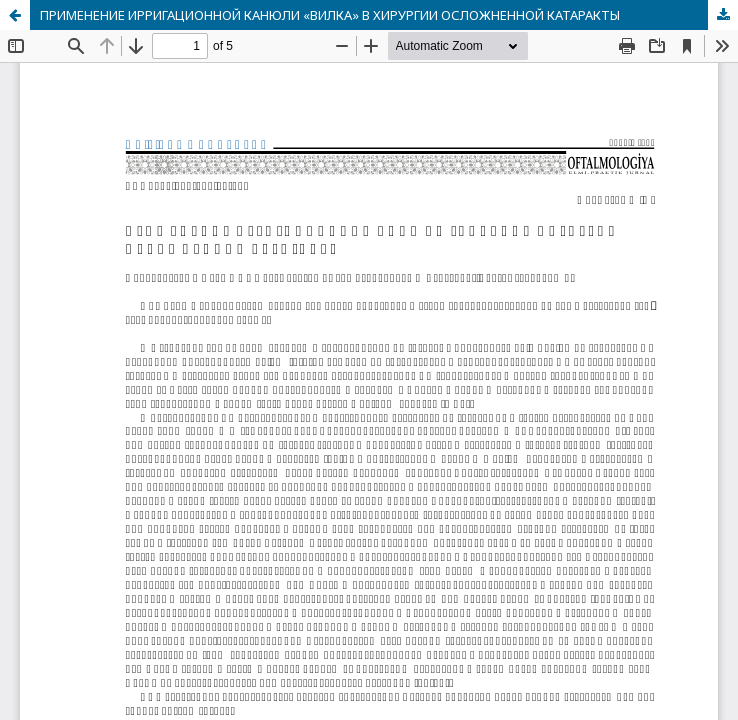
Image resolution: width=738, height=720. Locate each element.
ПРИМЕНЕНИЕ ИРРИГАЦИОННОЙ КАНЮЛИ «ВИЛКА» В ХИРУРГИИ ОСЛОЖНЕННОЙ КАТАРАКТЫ (330, 15)
